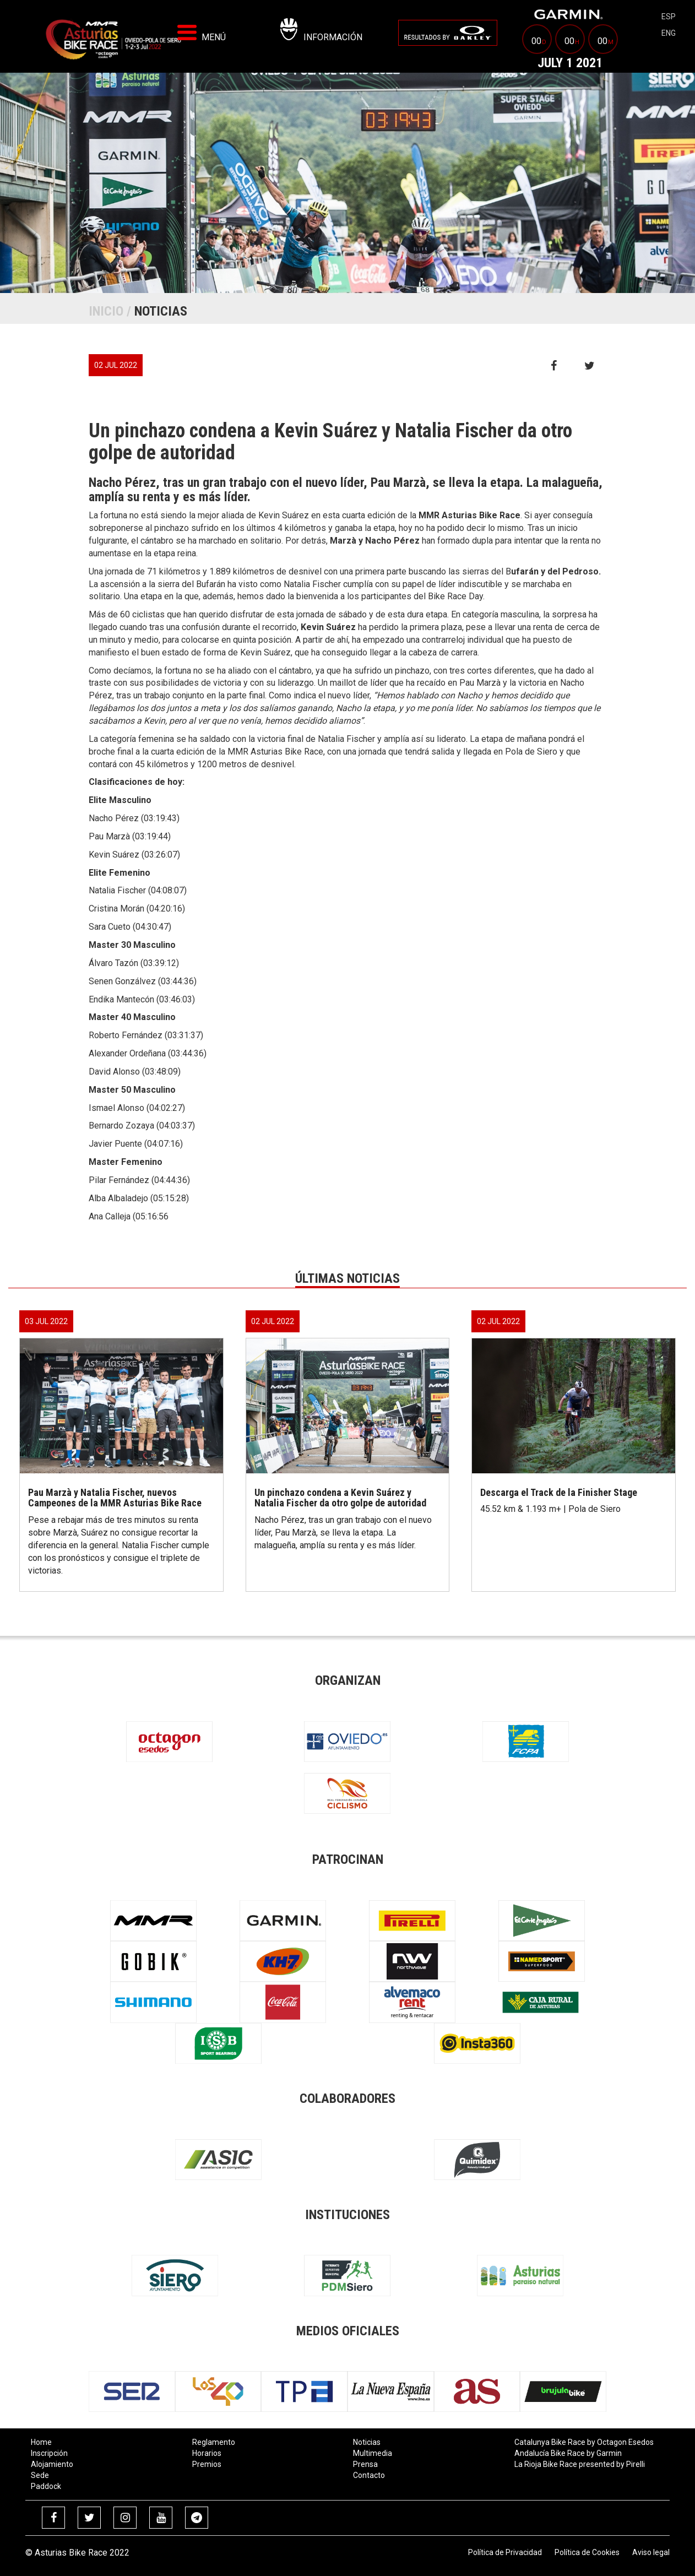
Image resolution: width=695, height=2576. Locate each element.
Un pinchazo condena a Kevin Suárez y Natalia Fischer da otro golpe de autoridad (340, 1498)
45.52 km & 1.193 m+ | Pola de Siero (550, 1509)
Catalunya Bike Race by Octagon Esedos (584, 2442)
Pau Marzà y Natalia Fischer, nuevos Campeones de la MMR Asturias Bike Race (115, 1498)
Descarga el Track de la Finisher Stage (558, 1492)
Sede (40, 2475)
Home (41, 2442)
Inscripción (49, 2453)
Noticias (367, 2442)
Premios (206, 2464)
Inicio (106, 311)
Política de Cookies (587, 2552)
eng (668, 33)
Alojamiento (52, 2464)
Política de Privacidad (505, 2552)
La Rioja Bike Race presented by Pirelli (579, 2464)
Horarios (206, 2453)
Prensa (365, 2464)
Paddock (46, 2486)
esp (668, 16)
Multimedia (372, 2453)
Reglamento (213, 2442)
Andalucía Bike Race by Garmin (568, 2453)
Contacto (369, 2475)
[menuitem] (447, 33)
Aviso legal (651, 2552)
